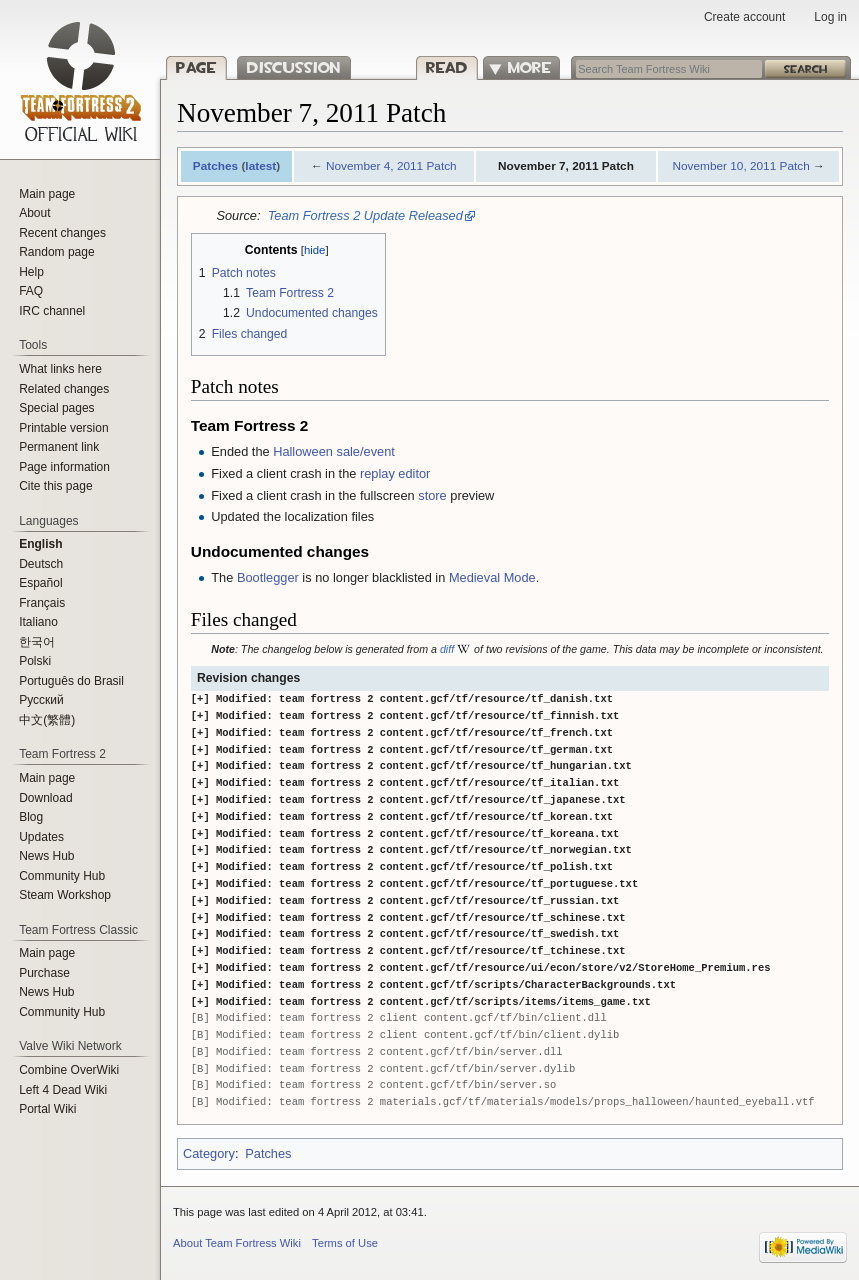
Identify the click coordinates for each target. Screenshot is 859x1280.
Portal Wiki (47, 1109)
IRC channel (52, 311)
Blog (31, 817)
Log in (830, 17)
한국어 (37, 642)
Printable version (63, 428)
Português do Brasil (71, 681)
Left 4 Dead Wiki (63, 1090)
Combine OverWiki (69, 1070)
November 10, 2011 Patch (740, 166)
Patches (215, 166)
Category (209, 1153)
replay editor (395, 473)
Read (446, 67)
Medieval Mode (492, 577)
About (34, 213)
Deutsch (41, 564)
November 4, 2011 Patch (391, 166)
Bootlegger (268, 577)
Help (31, 272)
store (432, 495)
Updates (41, 837)
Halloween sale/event (334, 451)
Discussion (294, 67)
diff (447, 649)
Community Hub (62, 876)
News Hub (46, 856)
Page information (64, 467)
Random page (56, 252)
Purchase (44, 973)
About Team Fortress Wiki (237, 1243)
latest (260, 166)
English (40, 544)
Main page (47, 194)
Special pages (56, 408)
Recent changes (62, 233)
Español (40, 583)
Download (45, 798)
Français (42, 603)
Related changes (64, 389)
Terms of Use (345, 1243)
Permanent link (59, 447)
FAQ (31, 291)
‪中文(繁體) (47, 720)
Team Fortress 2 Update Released (365, 215)
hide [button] (315, 250)
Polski (35, 661)
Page (196, 67)
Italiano (38, 622)
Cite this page (55, 486)
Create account (744, 17)
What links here (60, 369)
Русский (41, 700)
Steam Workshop (65, 895)
